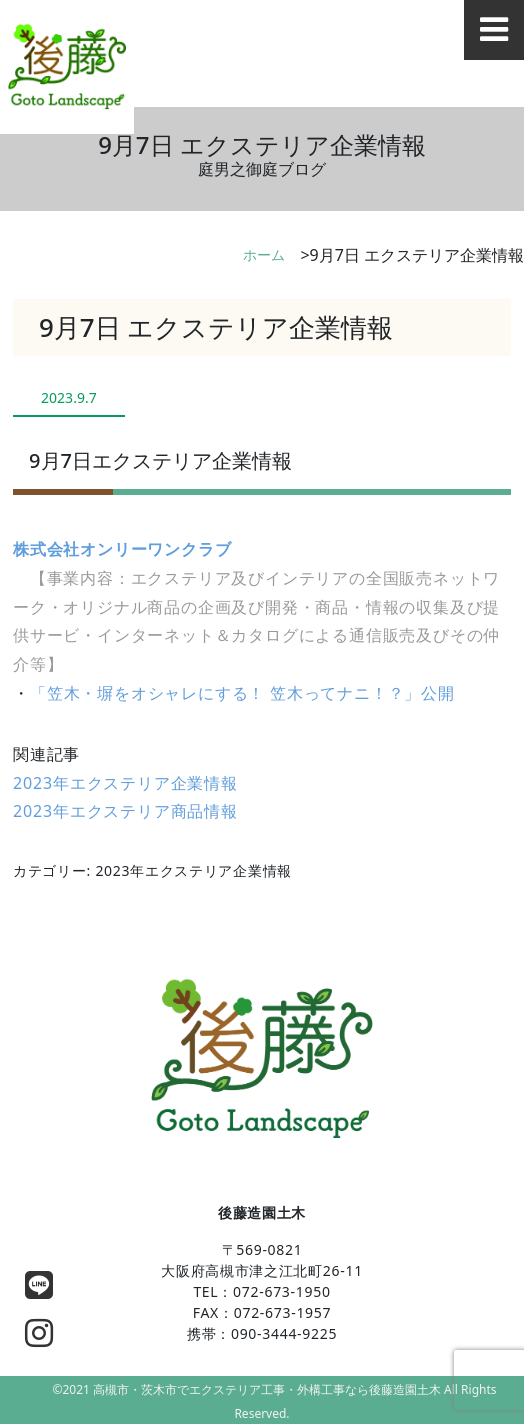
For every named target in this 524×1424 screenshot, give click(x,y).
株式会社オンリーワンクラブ (122, 549)
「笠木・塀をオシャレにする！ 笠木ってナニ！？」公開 (242, 693)
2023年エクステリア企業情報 (125, 783)
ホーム (264, 254)
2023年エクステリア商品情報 (125, 811)
